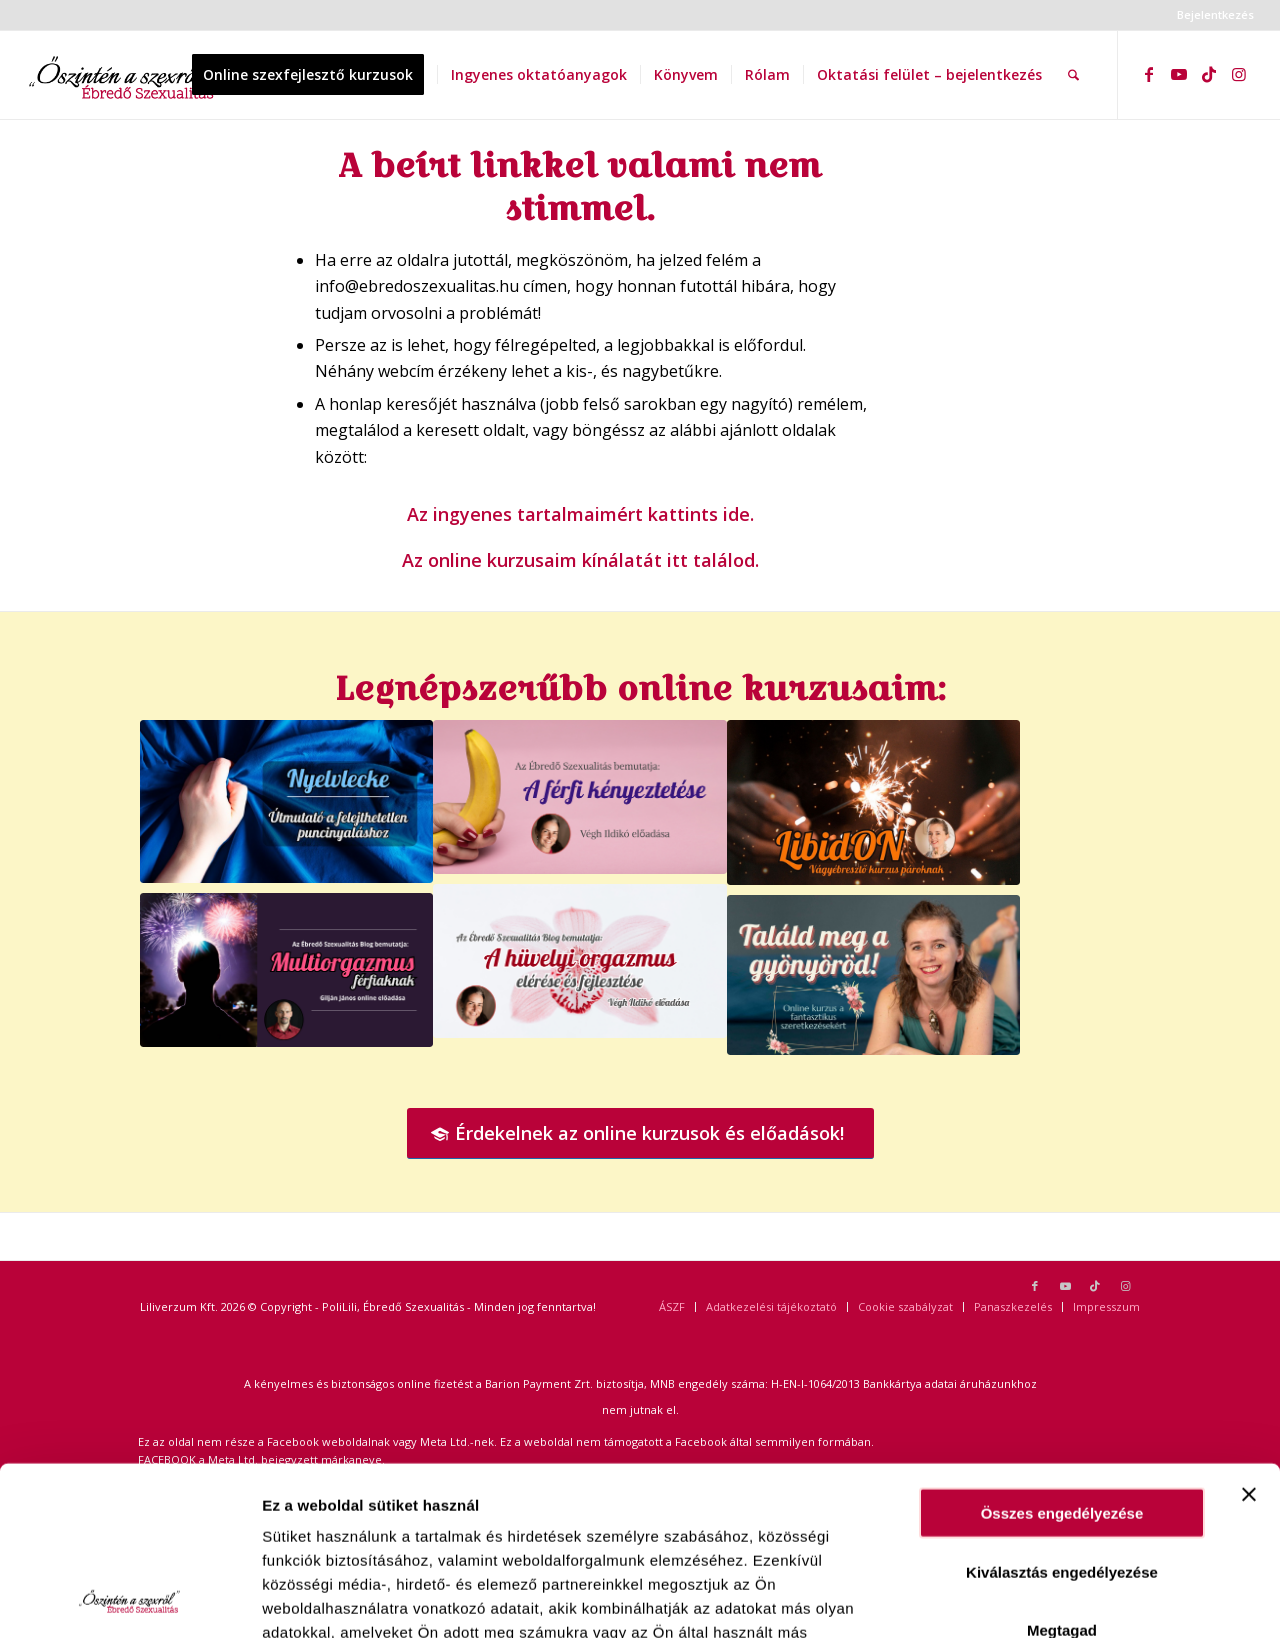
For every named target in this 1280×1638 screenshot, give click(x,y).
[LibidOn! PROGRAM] (873, 802)
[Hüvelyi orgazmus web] (579, 961)
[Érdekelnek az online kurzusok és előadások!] (640, 1134)
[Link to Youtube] (1179, 74)
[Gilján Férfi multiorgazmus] (286, 970)
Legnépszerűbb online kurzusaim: (640, 688)
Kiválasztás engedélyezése (1062, 1413)
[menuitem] (1210, 15)
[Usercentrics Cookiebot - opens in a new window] (129, 1599)
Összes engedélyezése (1062, 1354)
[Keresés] (1073, 75)
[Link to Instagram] (1239, 74)
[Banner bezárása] (1249, 1336)
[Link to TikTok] (1209, 74)
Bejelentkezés (1215, 14)
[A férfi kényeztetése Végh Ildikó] (579, 797)
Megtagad (1062, 1471)
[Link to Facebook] (1149, 74)
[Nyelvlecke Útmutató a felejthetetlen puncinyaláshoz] (286, 801)
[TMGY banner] (873, 975)
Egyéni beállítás (1101, 1598)
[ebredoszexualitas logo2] (124, 75)
